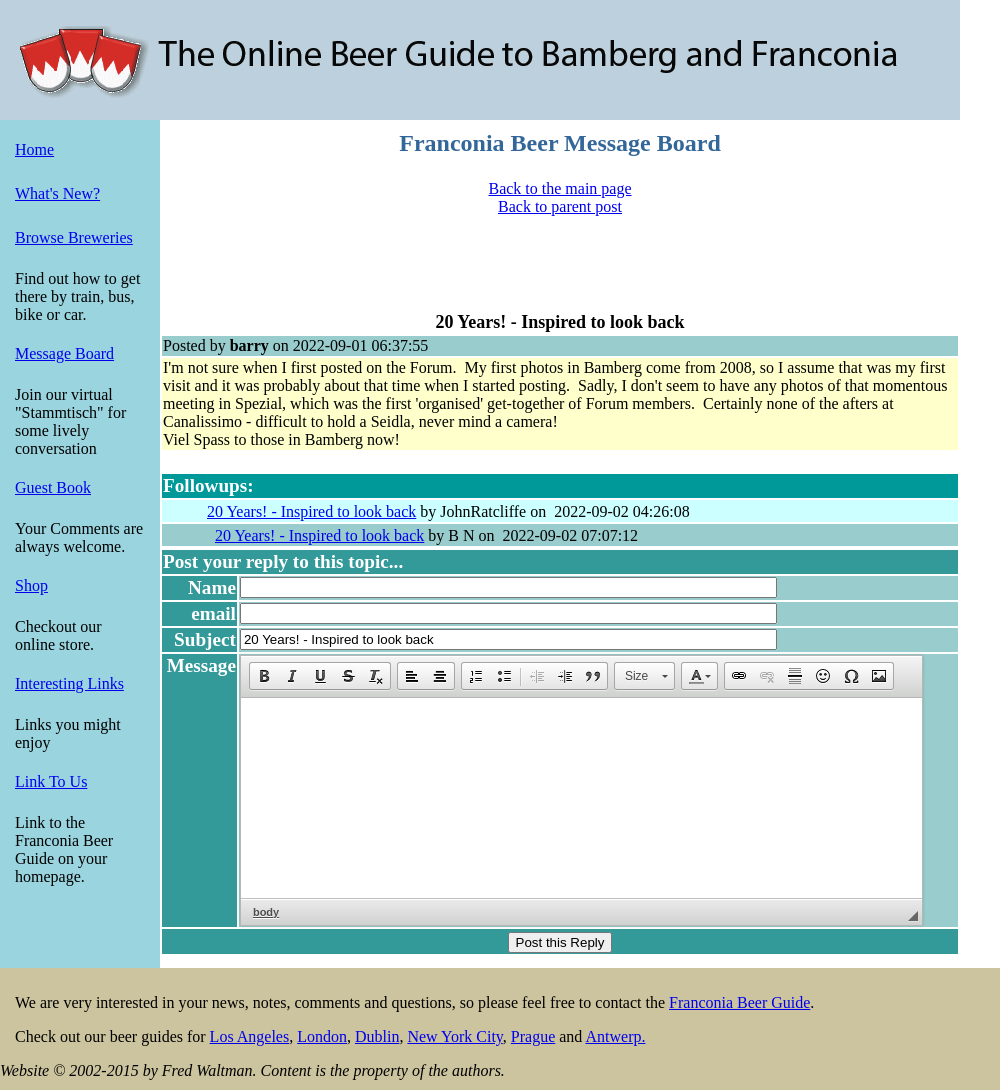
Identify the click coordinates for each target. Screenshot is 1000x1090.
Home (34, 149)
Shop (31, 585)
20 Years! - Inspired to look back (311, 511)
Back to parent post (560, 206)
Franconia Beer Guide (739, 1002)
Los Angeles (250, 1036)
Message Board (64, 353)
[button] (264, 676)
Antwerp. (615, 1036)
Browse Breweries (74, 237)
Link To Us (51, 781)
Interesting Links (69, 683)
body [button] (266, 912)
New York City (454, 1036)
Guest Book (53, 487)
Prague (533, 1036)
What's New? (57, 193)
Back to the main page (559, 188)
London (322, 1036)
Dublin (377, 1036)
